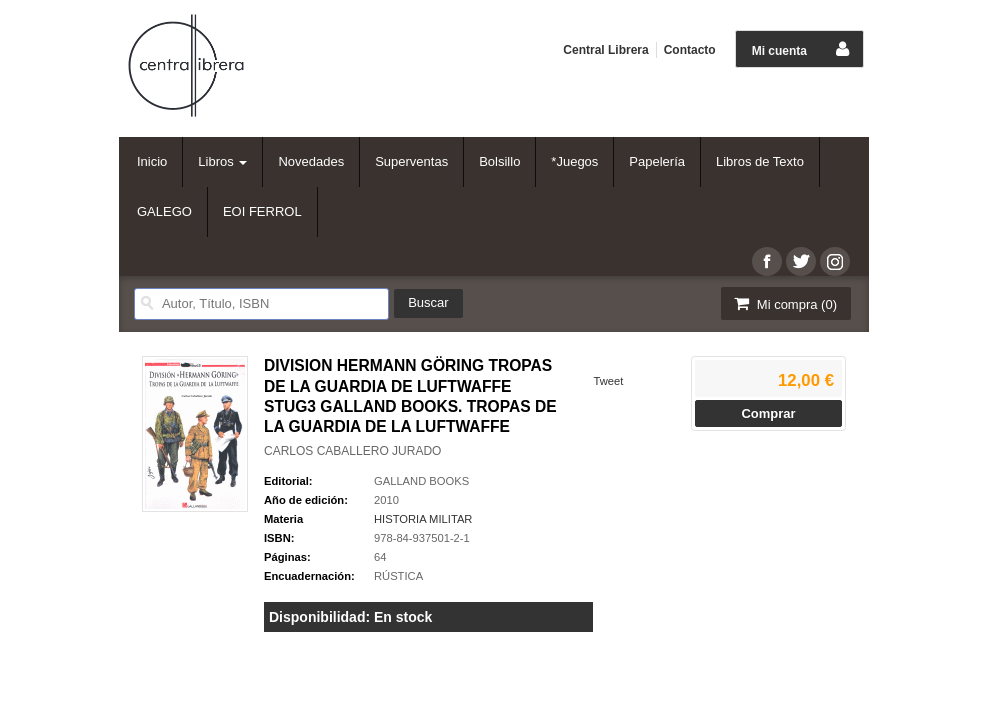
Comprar (768, 413)
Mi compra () (784, 303)
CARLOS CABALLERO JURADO (352, 451)
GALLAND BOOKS (421, 481)
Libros (222, 161)
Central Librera (605, 50)
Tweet (608, 381)
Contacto (690, 50)
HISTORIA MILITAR (423, 519)
